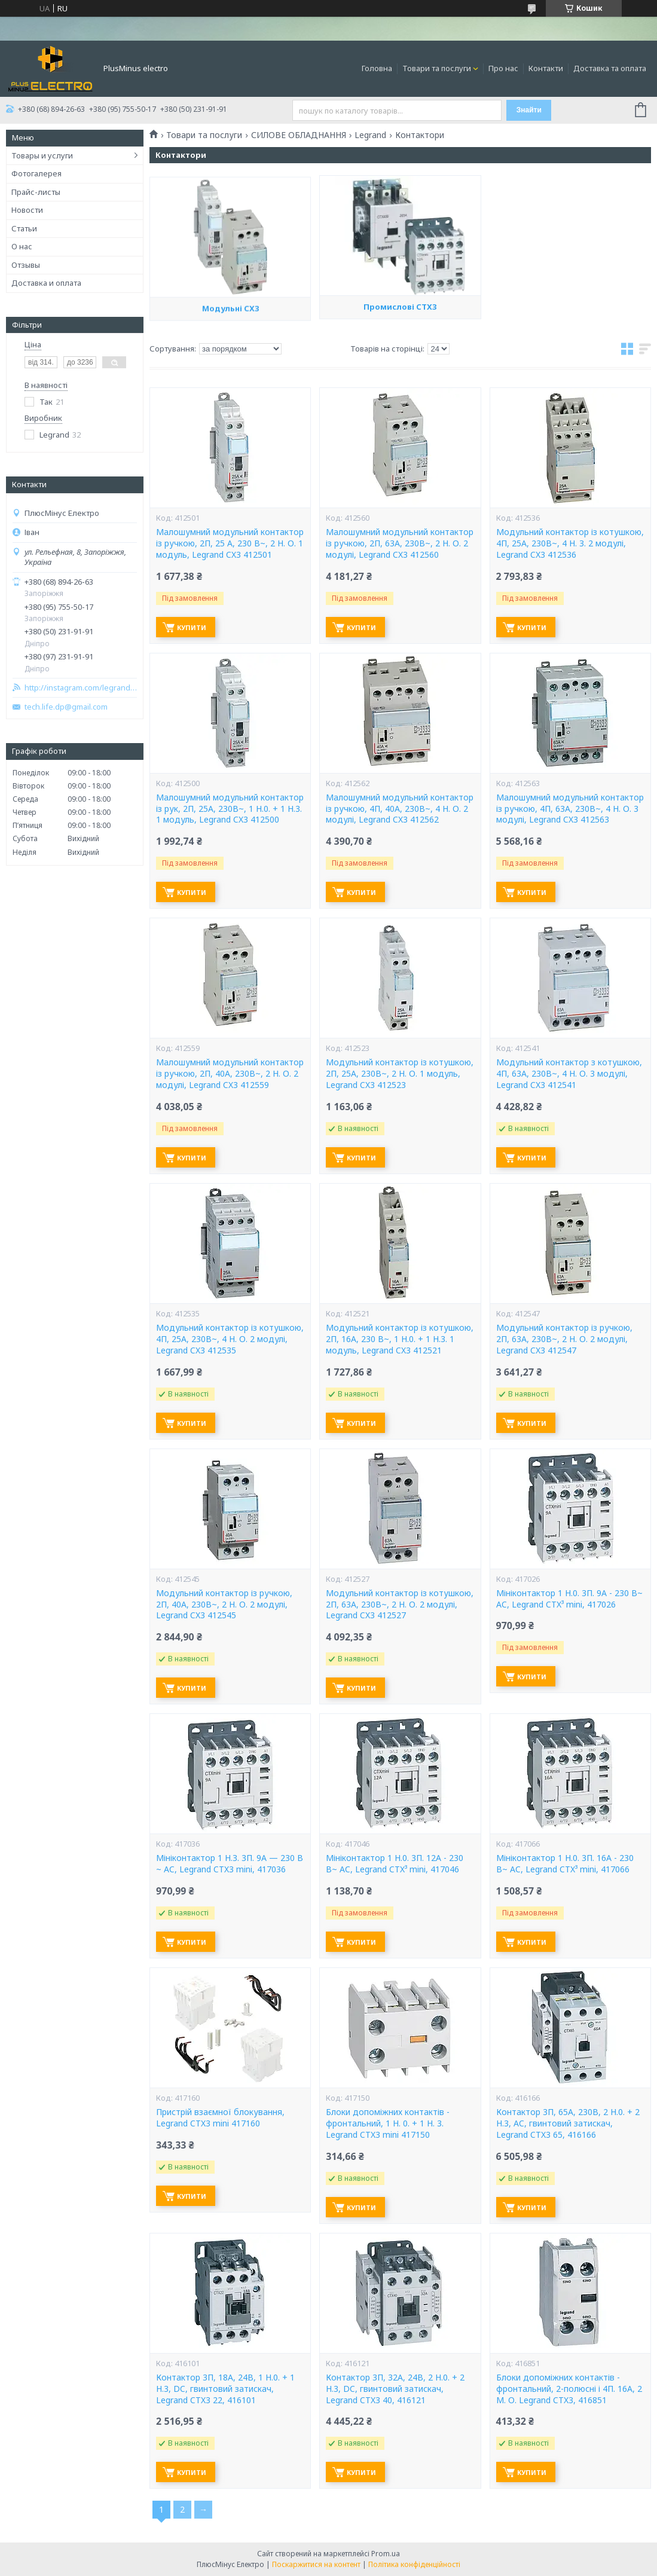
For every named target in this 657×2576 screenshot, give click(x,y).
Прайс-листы (35, 192)
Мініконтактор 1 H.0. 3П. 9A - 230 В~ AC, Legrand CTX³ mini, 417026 (569, 1599)
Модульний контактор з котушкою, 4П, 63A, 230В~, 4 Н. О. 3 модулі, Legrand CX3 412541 (569, 1073)
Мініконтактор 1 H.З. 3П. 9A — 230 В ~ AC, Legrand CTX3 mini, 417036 (229, 1864)
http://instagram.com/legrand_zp (81, 688)
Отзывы (25, 264)
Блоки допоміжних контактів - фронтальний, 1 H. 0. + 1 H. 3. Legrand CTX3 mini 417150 (388, 2123)
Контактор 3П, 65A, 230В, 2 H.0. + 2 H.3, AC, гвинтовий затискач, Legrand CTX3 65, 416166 (568, 2123)
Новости (27, 209)
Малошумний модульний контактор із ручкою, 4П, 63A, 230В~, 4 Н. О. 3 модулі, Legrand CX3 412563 (570, 809)
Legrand (370, 135)
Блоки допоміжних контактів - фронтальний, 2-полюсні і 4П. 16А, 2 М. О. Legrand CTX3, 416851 (569, 2389)
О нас (21, 246)
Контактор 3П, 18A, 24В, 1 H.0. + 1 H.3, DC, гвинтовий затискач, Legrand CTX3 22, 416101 (225, 2389)
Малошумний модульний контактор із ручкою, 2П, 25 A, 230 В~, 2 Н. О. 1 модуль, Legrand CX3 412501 (230, 543)
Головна (377, 68)
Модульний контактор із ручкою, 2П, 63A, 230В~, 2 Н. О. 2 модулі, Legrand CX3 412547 (564, 1339)
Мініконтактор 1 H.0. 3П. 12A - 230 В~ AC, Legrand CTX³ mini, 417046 (394, 1864)
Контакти (545, 68)
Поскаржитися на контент (316, 2564)
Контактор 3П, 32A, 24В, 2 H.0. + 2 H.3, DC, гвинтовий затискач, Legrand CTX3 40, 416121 (395, 2389)
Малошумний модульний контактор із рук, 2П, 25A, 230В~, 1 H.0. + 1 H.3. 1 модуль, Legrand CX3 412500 (230, 809)
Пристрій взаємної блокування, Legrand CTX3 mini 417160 (220, 2118)
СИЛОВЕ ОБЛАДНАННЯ (298, 135)
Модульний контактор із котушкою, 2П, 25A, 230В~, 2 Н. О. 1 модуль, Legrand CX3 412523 (399, 1073)
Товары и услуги (42, 155)
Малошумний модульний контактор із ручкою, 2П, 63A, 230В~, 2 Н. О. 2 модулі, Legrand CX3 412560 (399, 543)
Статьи (24, 228)
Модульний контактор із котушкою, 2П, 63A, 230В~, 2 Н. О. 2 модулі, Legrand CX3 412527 (399, 1604)
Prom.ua (385, 2554)
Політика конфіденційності (414, 2564)
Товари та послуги (436, 68)
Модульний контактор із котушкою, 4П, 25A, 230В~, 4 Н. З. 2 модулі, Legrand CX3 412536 (570, 543)
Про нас (503, 68)
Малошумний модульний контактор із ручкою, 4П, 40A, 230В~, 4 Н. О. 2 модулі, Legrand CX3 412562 (399, 809)
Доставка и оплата (46, 282)
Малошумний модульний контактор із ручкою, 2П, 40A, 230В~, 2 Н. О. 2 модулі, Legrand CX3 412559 (230, 1073)
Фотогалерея (36, 173)
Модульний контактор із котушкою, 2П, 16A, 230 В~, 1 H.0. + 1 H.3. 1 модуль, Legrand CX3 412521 (399, 1339)
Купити (191, 627)
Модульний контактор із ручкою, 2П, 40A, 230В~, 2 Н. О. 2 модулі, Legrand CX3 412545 (224, 1604)
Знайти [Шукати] (529, 110)
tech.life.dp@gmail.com (66, 707)
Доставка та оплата (609, 68)
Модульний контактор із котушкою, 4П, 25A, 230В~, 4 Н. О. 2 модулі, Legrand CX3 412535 (230, 1339)
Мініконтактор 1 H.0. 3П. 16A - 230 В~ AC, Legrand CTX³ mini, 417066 (565, 1864)
